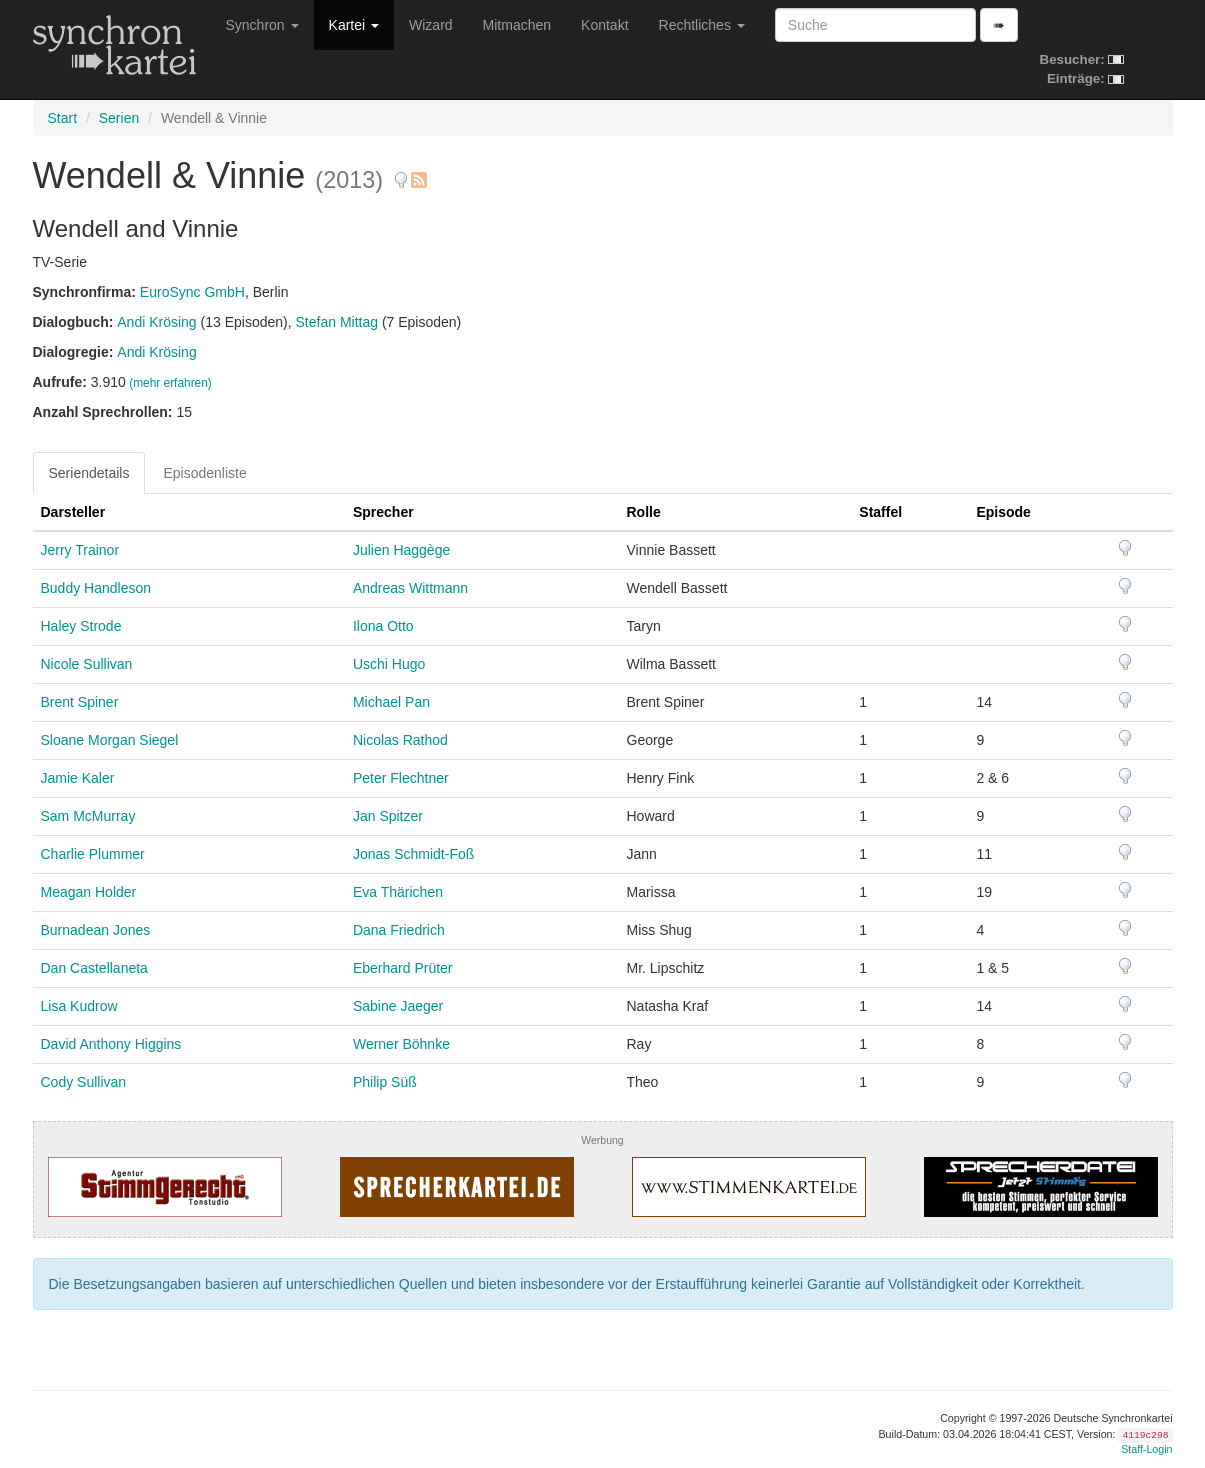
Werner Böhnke (401, 1044)
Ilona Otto (383, 626)
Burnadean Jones (96, 930)
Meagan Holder (89, 892)
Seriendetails (89, 473)
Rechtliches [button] (702, 25)
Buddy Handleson (96, 588)
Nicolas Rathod (400, 740)
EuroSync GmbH (192, 292)
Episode (1003, 512)
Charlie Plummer (93, 854)
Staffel (880, 512)
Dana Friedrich (399, 930)
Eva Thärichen (398, 892)
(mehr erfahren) (170, 383)
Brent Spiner (80, 702)
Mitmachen (517, 25)
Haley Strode (81, 626)
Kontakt (604, 25)
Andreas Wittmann (410, 588)
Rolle (644, 512)
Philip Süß (385, 1082)
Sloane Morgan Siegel (110, 740)
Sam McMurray (88, 816)
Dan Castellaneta (94, 968)
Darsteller (73, 512)
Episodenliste (204, 473)
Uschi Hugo (389, 664)
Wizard (431, 25)
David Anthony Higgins (111, 1044)
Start (63, 118)
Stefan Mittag (337, 322)
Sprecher (383, 512)
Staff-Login (1146, 1449)
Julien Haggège (401, 550)
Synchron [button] (262, 25)
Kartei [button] (354, 25)
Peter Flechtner (401, 778)
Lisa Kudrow (79, 1006)
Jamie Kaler (78, 778)
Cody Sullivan (84, 1082)
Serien (119, 118)
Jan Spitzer (388, 816)
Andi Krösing (156, 322)
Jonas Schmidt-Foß (413, 854)
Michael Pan (391, 702)
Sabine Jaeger (398, 1006)
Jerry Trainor (80, 550)
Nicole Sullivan (87, 664)
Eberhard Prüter (403, 968)
